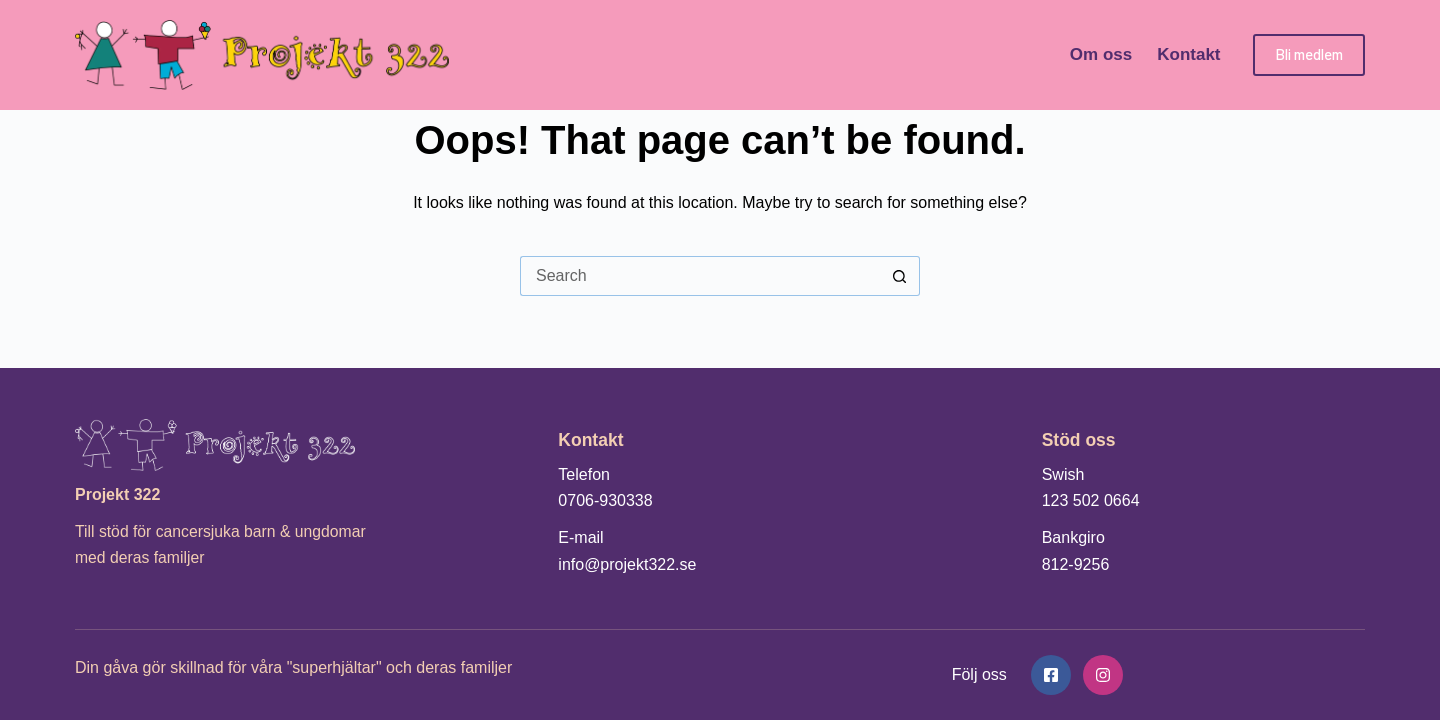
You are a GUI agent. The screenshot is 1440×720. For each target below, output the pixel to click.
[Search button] (900, 276)
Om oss (1101, 54)
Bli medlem (1309, 54)
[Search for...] (700, 276)
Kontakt (1188, 54)
